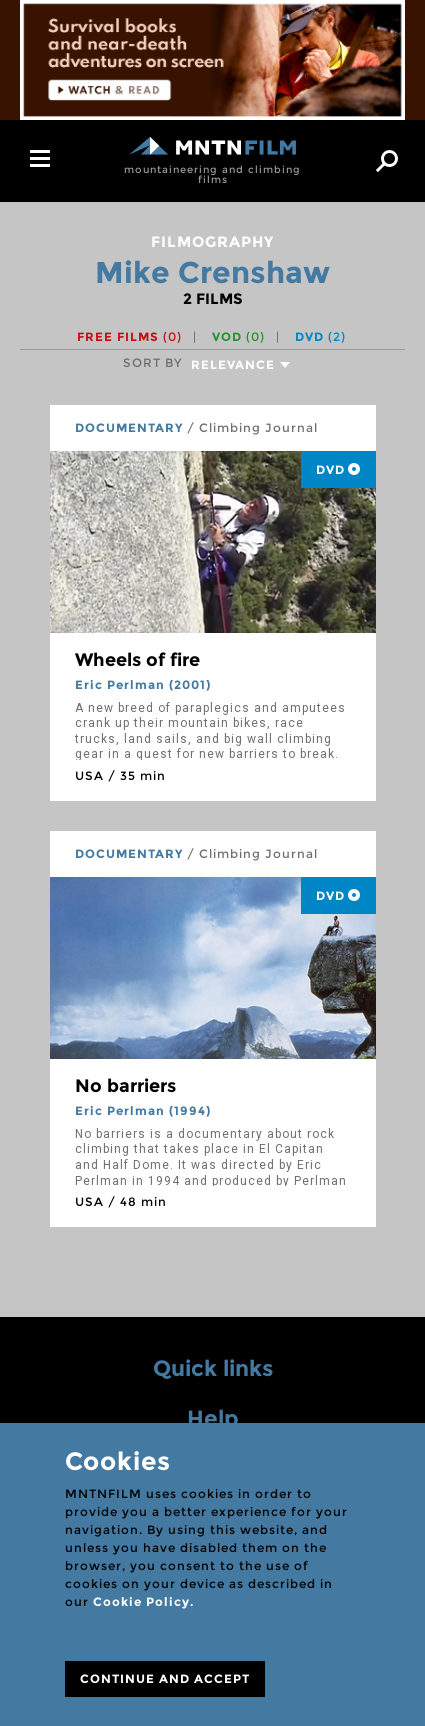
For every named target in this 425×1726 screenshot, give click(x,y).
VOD (238, 336)
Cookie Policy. (143, 1601)
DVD (320, 336)
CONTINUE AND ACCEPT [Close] (165, 1678)
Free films (129, 336)
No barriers (125, 1086)
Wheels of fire (137, 660)
